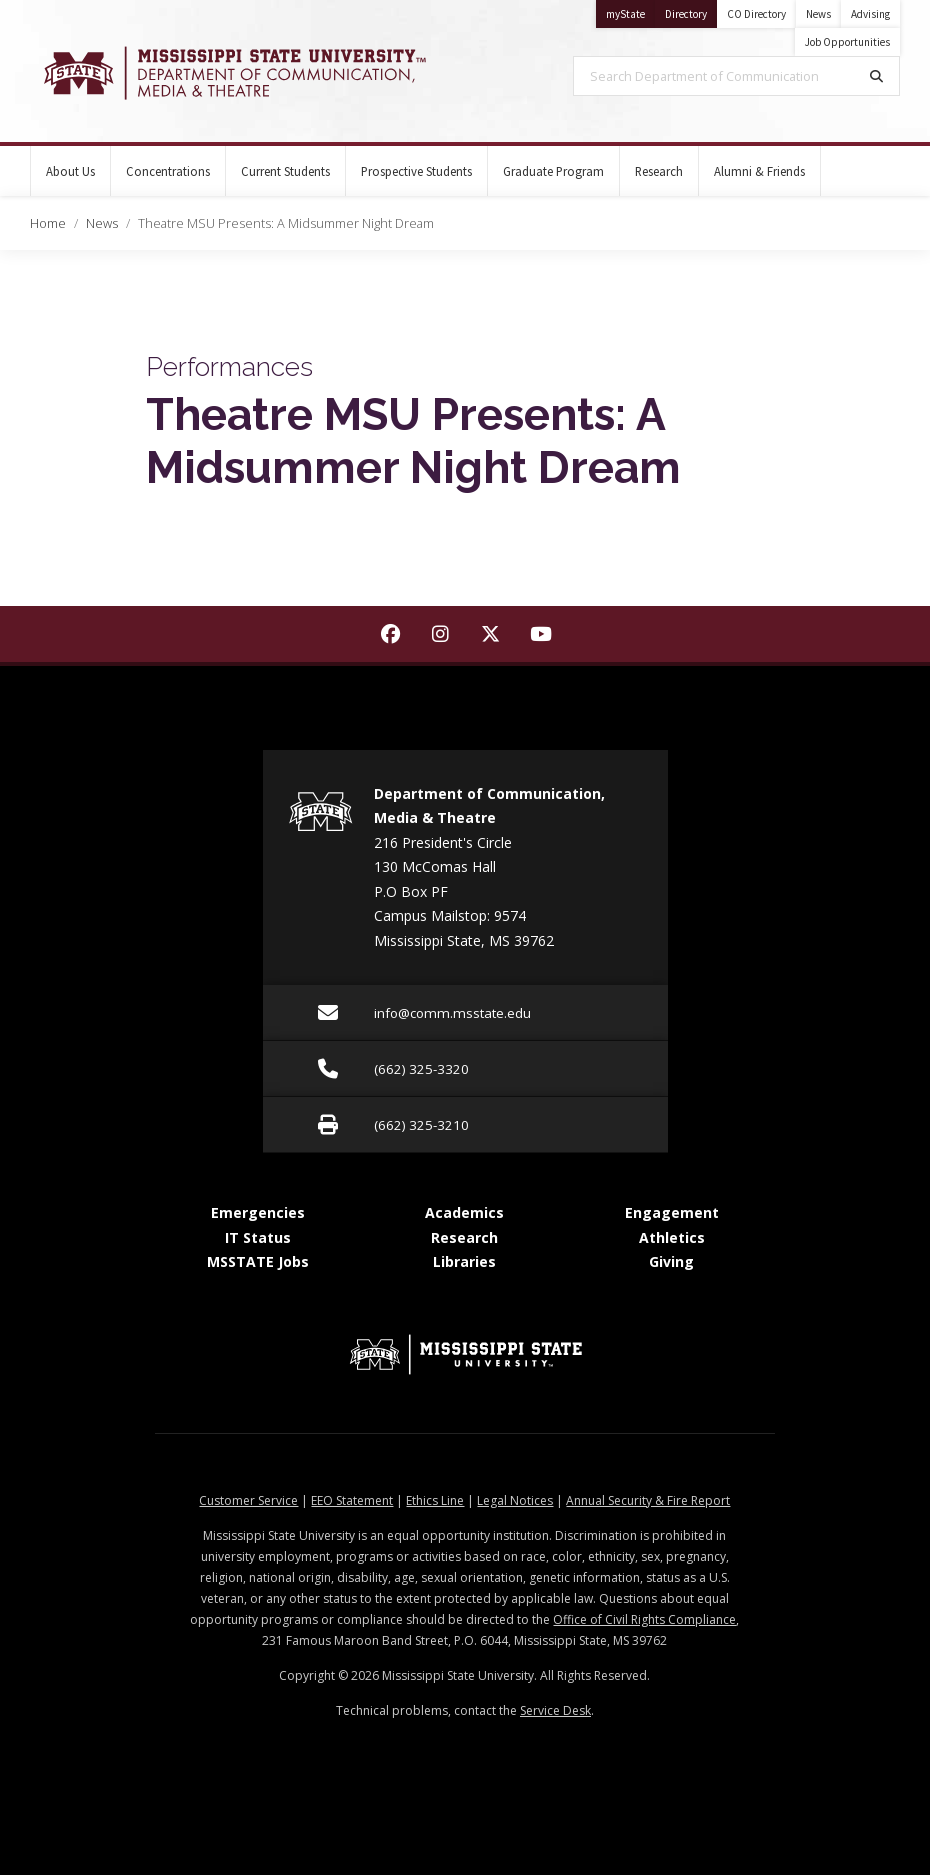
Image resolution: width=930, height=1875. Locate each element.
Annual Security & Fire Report (648, 1500)
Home (48, 223)
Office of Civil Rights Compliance (644, 1619)
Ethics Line (435, 1500)
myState (630, 10)
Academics (464, 1212)
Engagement (672, 1212)
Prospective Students (416, 171)
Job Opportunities (847, 42)
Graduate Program (553, 171)
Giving (671, 1261)
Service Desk (555, 1710)
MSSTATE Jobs (258, 1261)
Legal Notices (515, 1500)
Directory (691, 10)
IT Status (258, 1237)
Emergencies (258, 1212)
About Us (70, 171)
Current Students (285, 171)
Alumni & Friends (759, 171)
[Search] (877, 76)
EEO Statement (352, 1500)
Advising (870, 14)
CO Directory (756, 14)
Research (659, 171)
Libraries (464, 1261)
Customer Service (248, 1500)
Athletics (672, 1237)
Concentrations (168, 171)
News (818, 14)
